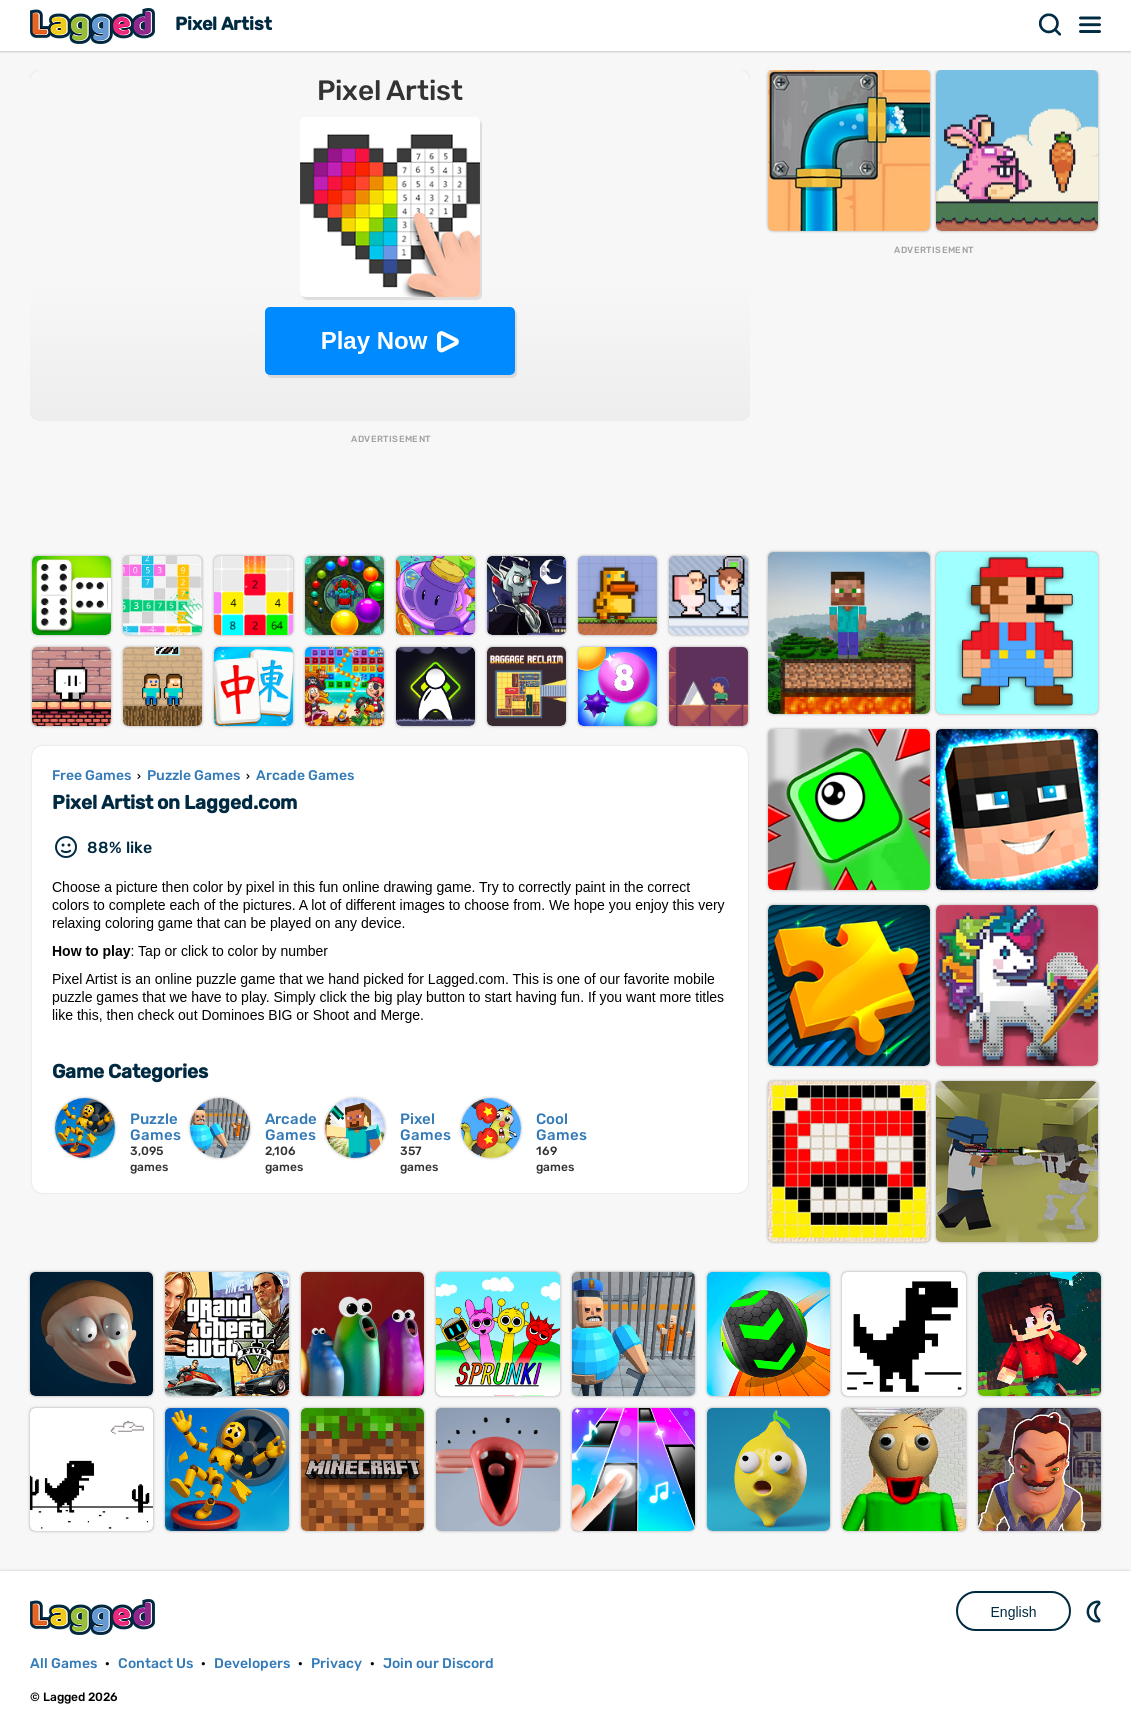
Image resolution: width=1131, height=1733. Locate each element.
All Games (63, 1663)
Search (1051, 25)
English (1014, 1612)
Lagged (95, 25)
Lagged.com (95, 1616)
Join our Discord (438, 1663)
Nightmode (1096, 1611)
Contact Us (155, 1663)
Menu (1091, 25)
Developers (252, 1663)
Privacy (336, 1663)
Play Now (374, 340)
